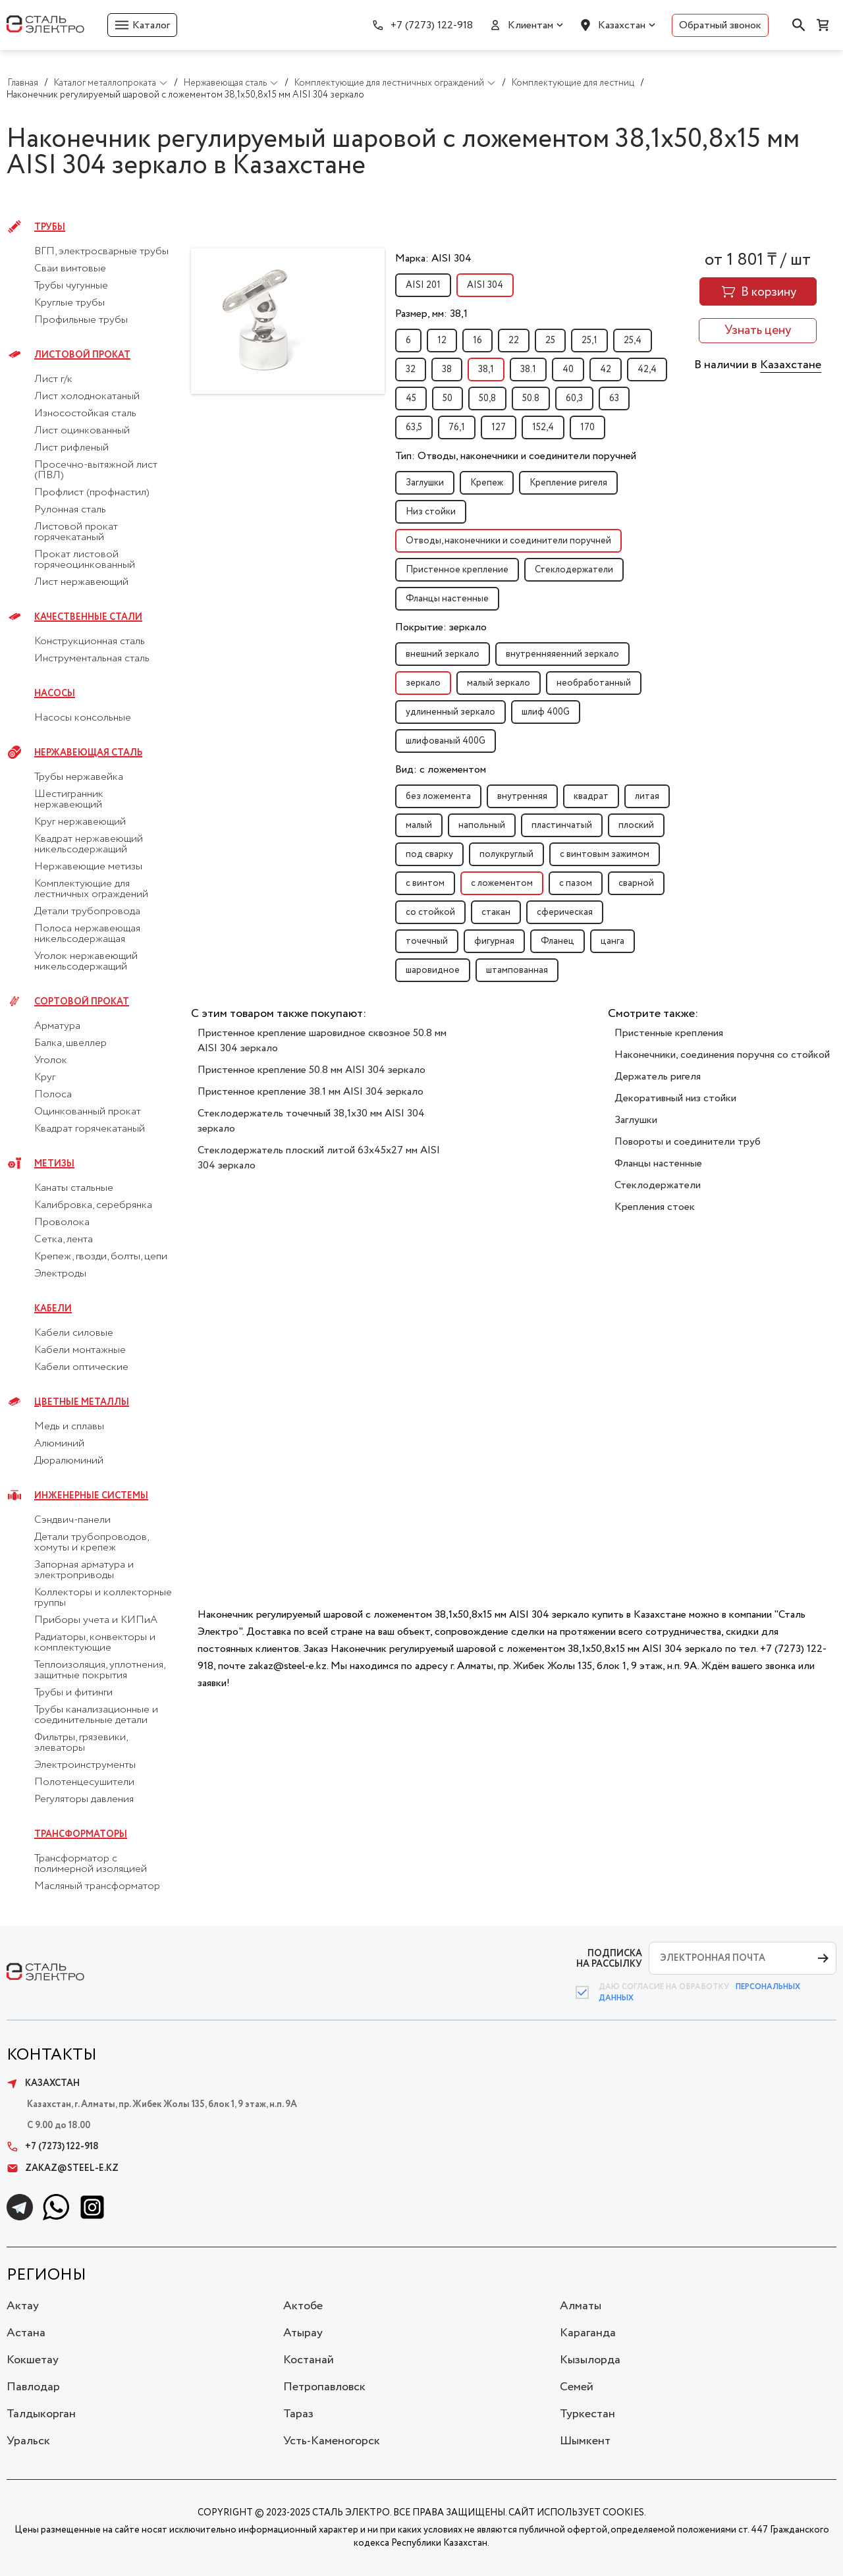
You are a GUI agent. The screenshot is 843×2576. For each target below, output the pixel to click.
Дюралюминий (68, 1461)
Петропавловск (324, 2387)
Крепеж (486, 482)
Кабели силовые (73, 1333)
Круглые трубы (69, 303)
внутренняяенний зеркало (562, 654)
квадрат (591, 796)
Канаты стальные (73, 1188)
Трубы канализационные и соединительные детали (96, 1715)
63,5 (414, 427)
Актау (23, 2306)
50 (447, 398)
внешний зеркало (442, 654)
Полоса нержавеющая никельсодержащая (87, 934)
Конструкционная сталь (89, 641)
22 (513, 340)
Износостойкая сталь (85, 413)
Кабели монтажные (80, 1350)
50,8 (487, 398)
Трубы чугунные (71, 286)
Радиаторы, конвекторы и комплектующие (94, 1642)
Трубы (49, 227)
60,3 (574, 398)
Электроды (60, 1274)
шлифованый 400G (445, 741)
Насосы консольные (82, 718)
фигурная (494, 941)
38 (447, 369)
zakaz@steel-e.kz (63, 2168)
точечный (427, 941)
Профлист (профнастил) (92, 492)
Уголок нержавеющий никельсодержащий (86, 961)
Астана (26, 2333)
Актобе (303, 2306)
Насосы (54, 693)
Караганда (588, 2333)
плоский (636, 825)
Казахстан (621, 25)
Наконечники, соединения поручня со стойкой (722, 1054)
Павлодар (33, 2387)
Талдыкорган (41, 2414)
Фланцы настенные (447, 598)
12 (442, 340)
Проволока (62, 1222)
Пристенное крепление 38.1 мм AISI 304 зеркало (310, 1091)
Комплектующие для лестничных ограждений (91, 889)
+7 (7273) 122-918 (432, 25)
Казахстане (790, 364)
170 (587, 427)
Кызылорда (590, 2360)
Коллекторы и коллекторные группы (103, 1597)
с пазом (575, 883)
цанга (612, 941)
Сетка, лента (63, 1239)
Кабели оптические (81, 1367)
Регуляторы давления (84, 1799)
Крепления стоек (654, 1207)
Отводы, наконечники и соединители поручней (508, 540)
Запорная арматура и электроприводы (84, 1570)
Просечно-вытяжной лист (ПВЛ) (95, 470)
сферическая (565, 912)
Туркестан (587, 2414)
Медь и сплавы (69, 1426)
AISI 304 (485, 285)
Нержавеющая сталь (88, 752)
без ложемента (438, 796)
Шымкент (585, 2441)
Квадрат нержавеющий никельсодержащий (88, 844)
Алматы (580, 2306)
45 (411, 398)
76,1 (457, 427)
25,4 (632, 340)
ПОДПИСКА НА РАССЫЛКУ (609, 1958)
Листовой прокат (82, 355)
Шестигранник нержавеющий (68, 799)
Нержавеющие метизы (88, 867)
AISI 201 (423, 285)
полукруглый (506, 854)
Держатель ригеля (657, 1076)
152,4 (543, 427)
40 (568, 369)
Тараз (298, 2414)
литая (647, 796)
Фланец (557, 941)
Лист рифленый (71, 448)
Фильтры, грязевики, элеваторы (80, 1742)
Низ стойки (431, 511)
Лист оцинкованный (82, 430)
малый (419, 825)
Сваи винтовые (70, 268)
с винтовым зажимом (604, 854)
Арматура (57, 1026)
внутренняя (522, 796)
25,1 (589, 340)
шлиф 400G (546, 712)
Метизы (54, 1163)
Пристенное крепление (457, 569)
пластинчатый (561, 825)
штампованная (517, 970)
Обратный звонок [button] (720, 25)
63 (614, 398)
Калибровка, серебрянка (93, 1205)
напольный (481, 825)
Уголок (50, 1060)
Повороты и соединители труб (687, 1141)
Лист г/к (53, 379)
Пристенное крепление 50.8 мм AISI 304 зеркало (311, 1070)
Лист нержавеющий (81, 582)
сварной (636, 883)
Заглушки (425, 482)
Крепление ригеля (568, 482)
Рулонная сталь (70, 510)
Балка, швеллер (70, 1043)
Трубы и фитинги (73, 1692)
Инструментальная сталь (92, 658)
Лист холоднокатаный (87, 396)
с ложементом (502, 883)
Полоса (53, 1094)
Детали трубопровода (87, 911)
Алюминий (59, 1444)
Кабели (53, 1308)
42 (605, 369)
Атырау (303, 2333)
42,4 (647, 369)
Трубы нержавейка (78, 777)
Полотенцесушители (84, 1782)
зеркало (423, 683)
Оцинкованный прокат (87, 1112)
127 (498, 427)
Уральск (28, 2441)
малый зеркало (498, 683)
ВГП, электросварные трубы (101, 251)
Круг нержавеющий (80, 822)
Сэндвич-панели (72, 1520)
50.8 (530, 398)
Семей (576, 2387)
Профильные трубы (81, 320)
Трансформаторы (80, 1834)
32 (411, 369)
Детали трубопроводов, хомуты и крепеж (91, 1542)
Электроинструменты (85, 1765)
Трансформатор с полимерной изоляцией (90, 1864)
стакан (495, 912)
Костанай (308, 2360)
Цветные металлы (81, 1402)
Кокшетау (33, 2360)
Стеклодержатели (574, 569)
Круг (44, 1077)
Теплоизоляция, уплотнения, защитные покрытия (99, 1670)
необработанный (594, 683)
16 (477, 340)
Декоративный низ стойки (675, 1098)
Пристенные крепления (668, 1033)
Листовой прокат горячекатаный (76, 532)
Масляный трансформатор (97, 1886)
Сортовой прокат (81, 1001)
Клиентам (530, 25)
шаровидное (433, 970)
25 (550, 340)
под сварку (429, 854)
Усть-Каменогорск (331, 2441)
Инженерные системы (91, 1495)
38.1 (528, 369)
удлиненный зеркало (450, 712)
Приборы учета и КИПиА (95, 1620)
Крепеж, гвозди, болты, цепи (100, 1256)
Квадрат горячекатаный (89, 1129)
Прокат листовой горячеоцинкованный (84, 559)
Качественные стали (88, 617)
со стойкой (430, 912)
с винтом (425, 883)
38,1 (486, 369)
